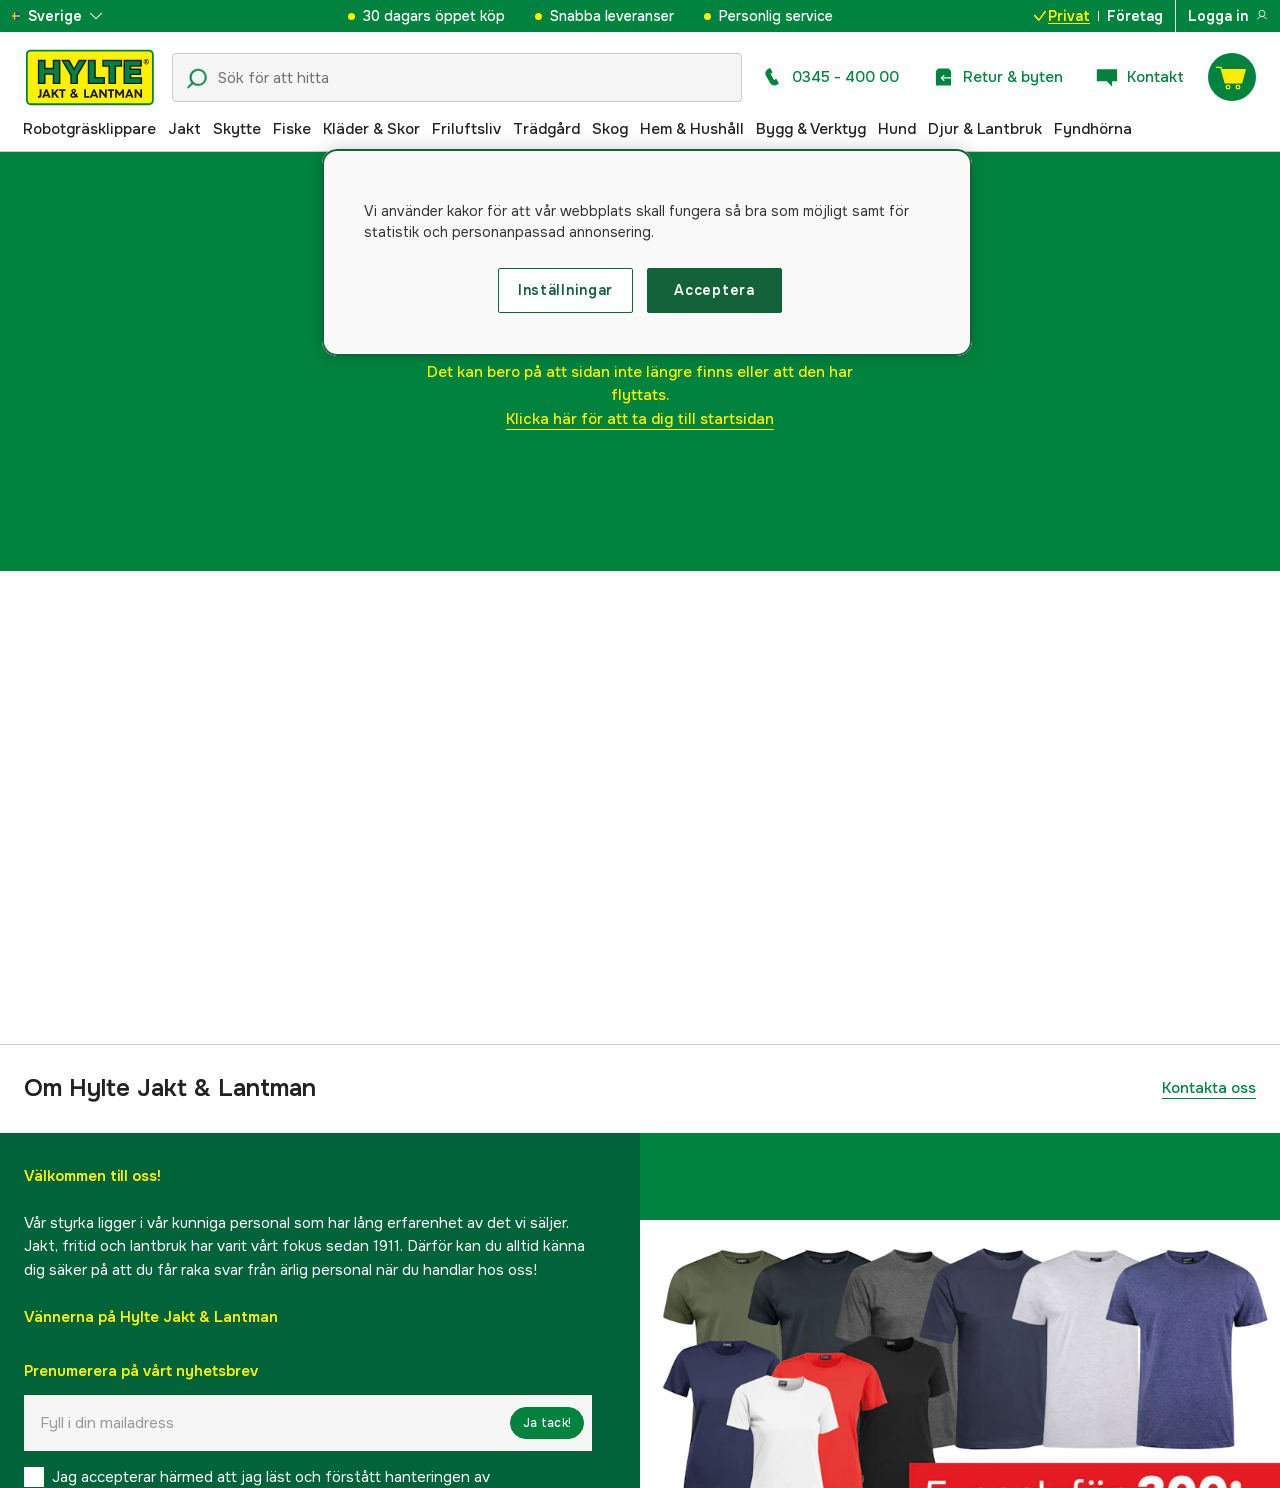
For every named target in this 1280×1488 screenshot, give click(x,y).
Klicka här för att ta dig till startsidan (640, 419)
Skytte (237, 129)
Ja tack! (547, 1423)
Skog (610, 129)
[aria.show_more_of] (73, 16)
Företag (1135, 16)
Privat (1062, 16)
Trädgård (546, 129)
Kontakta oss (1209, 1088)
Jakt (184, 129)
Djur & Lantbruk (985, 129)
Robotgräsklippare (89, 129)
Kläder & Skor (371, 129)
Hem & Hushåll (692, 129)
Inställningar (565, 290)
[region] (647, 253)
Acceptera (714, 290)
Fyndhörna (1093, 129)
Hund (897, 129)
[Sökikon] (197, 79)
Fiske (292, 129)
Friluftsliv (466, 129)
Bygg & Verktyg (811, 129)
